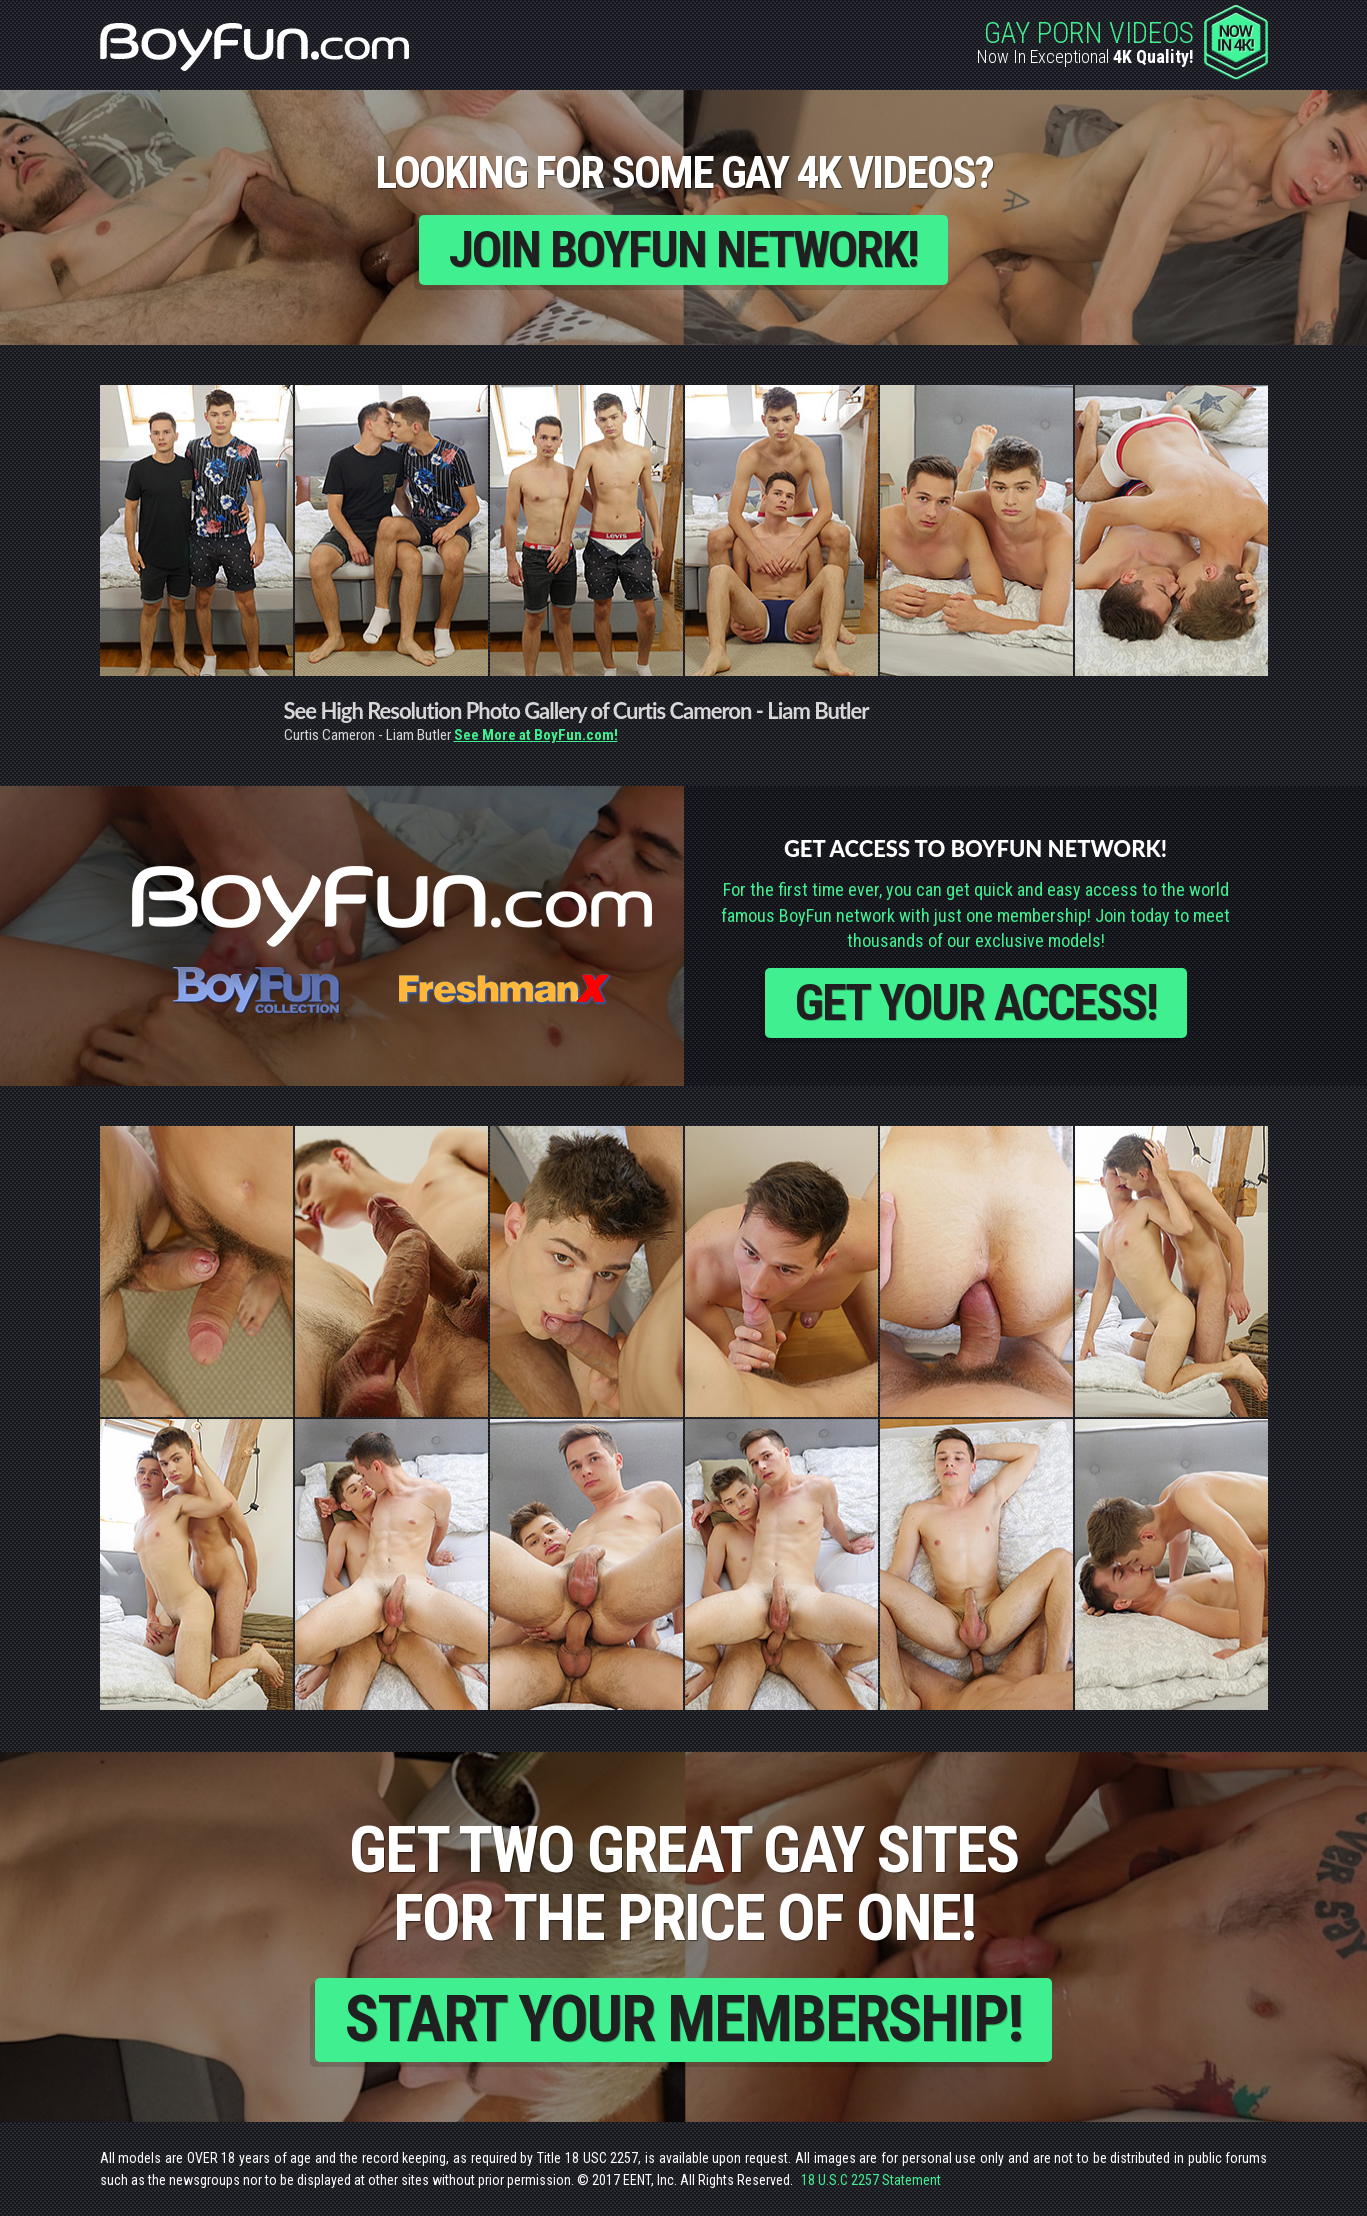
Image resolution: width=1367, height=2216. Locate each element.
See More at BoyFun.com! (536, 735)
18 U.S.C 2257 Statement (871, 2180)
